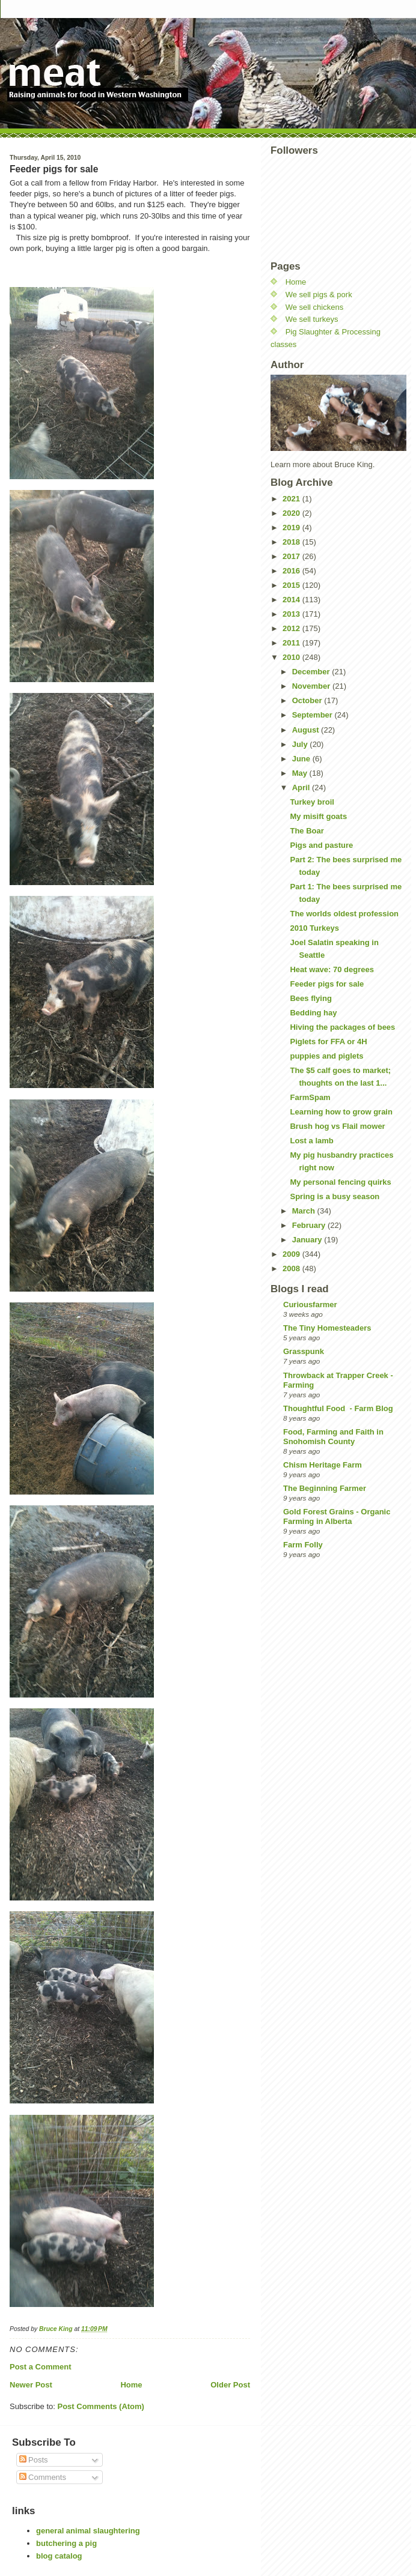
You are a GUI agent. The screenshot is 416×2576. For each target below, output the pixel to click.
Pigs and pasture (321, 845)
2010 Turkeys (314, 928)
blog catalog (59, 2555)
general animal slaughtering (88, 2530)
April (302, 787)
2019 (292, 527)
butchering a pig (66, 2543)
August (306, 729)
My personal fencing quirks (340, 1182)
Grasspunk (303, 1351)
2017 (292, 556)
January (308, 1239)
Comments (42, 2477)
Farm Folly (303, 1544)
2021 (292, 498)
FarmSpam (310, 1097)
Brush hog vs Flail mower (337, 1126)
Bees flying (310, 998)
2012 (292, 628)
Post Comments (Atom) (101, 2406)
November (312, 686)
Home (131, 2384)
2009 (292, 1254)
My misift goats (318, 816)
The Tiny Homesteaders (327, 1327)
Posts (33, 2459)
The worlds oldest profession (344, 913)
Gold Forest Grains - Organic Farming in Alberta (336, 1516)
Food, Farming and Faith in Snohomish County (333, 1436)
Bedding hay (313, 1012)
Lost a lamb (311, 1140)
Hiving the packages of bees (342, 1027)
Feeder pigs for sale (327, 983)
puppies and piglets (326, 1055)
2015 (292, 585)
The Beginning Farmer (324, 1488)
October (308, 700)
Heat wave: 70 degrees (331, 969)
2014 (292, 599)
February (310, 1225)
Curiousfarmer (310, 1304)
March (304, 1210)
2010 (292, 657)
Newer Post (31, 2384)
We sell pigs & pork (319, 294)
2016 (292, 570)
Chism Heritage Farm (322, 1464)
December (312, 671)
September (313, 714)
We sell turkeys (312, 319)
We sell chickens (315, 307)
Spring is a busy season (334, 1196)
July (301, 744)
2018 (292, 541)
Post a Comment (41, 2366)
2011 (292, 642)
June (302, 758)
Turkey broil (312, 801)
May (301, 773)
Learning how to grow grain (341, 1111)
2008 (292, 1268)
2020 (292, 513)
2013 (292, 613)
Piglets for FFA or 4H (328, 1041)
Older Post (230, 2384)
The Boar (306, 830)
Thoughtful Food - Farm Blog (338, 1408)
